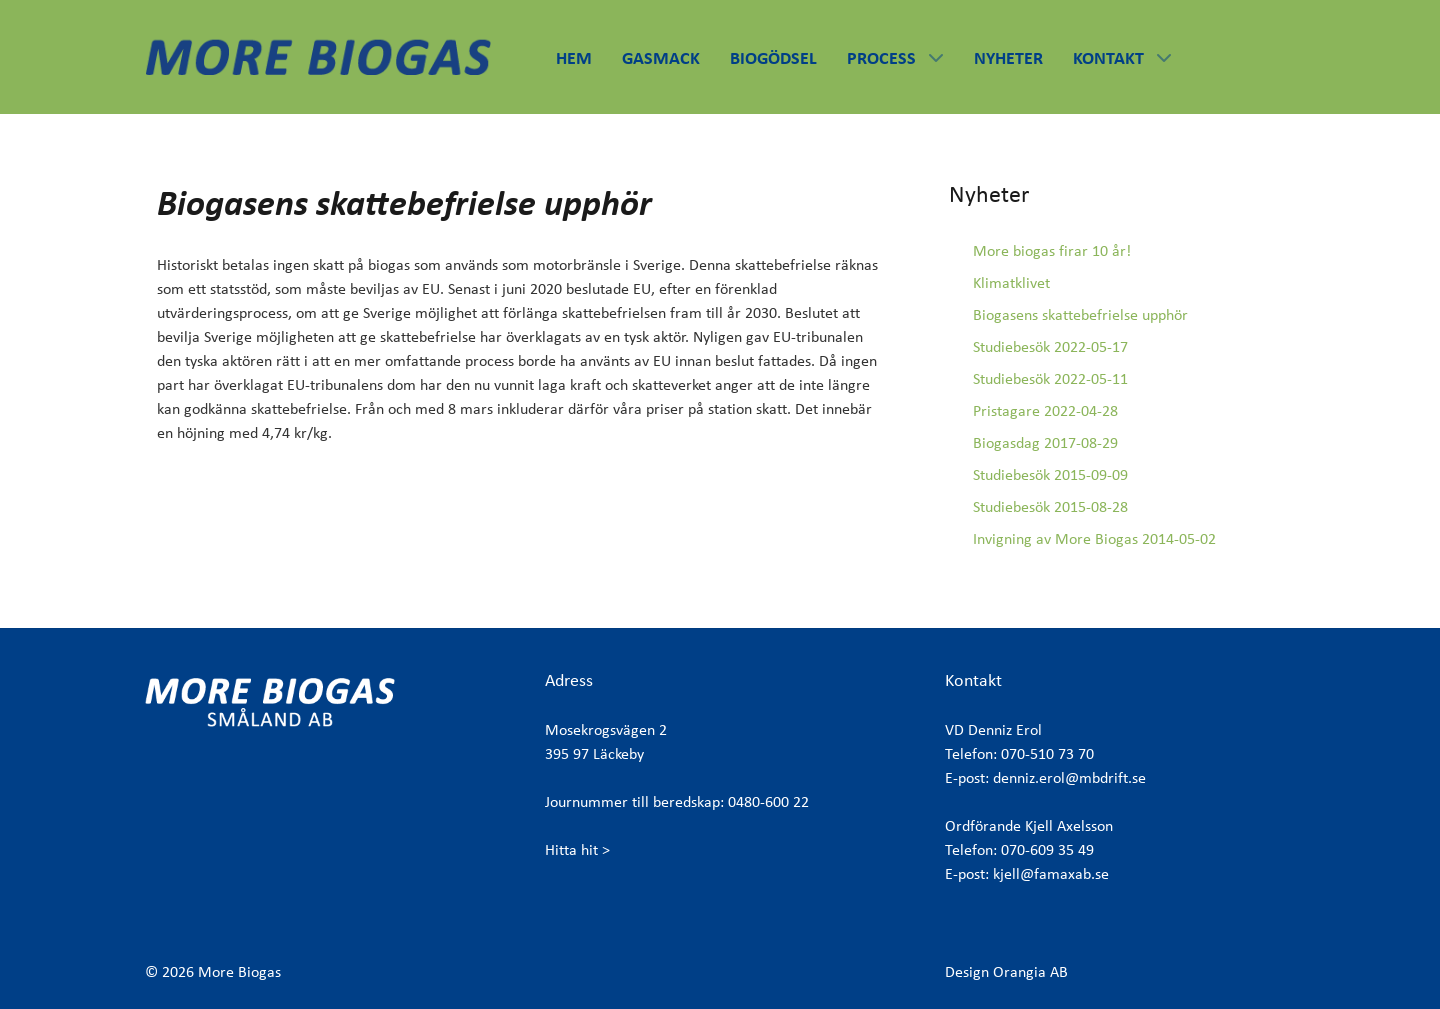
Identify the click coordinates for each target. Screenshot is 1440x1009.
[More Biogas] (318, 53)
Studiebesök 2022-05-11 (1050, 378)
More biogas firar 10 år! (1052, 250)
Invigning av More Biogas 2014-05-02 (1094, 538)
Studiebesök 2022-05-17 (1050, 346)
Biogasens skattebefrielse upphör (1080, 314)
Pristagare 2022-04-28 (1045, 410)
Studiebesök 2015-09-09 (1050, 474)
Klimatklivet (1011, 282)
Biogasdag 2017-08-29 (1045, 442)
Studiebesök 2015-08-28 (1050, 506)
